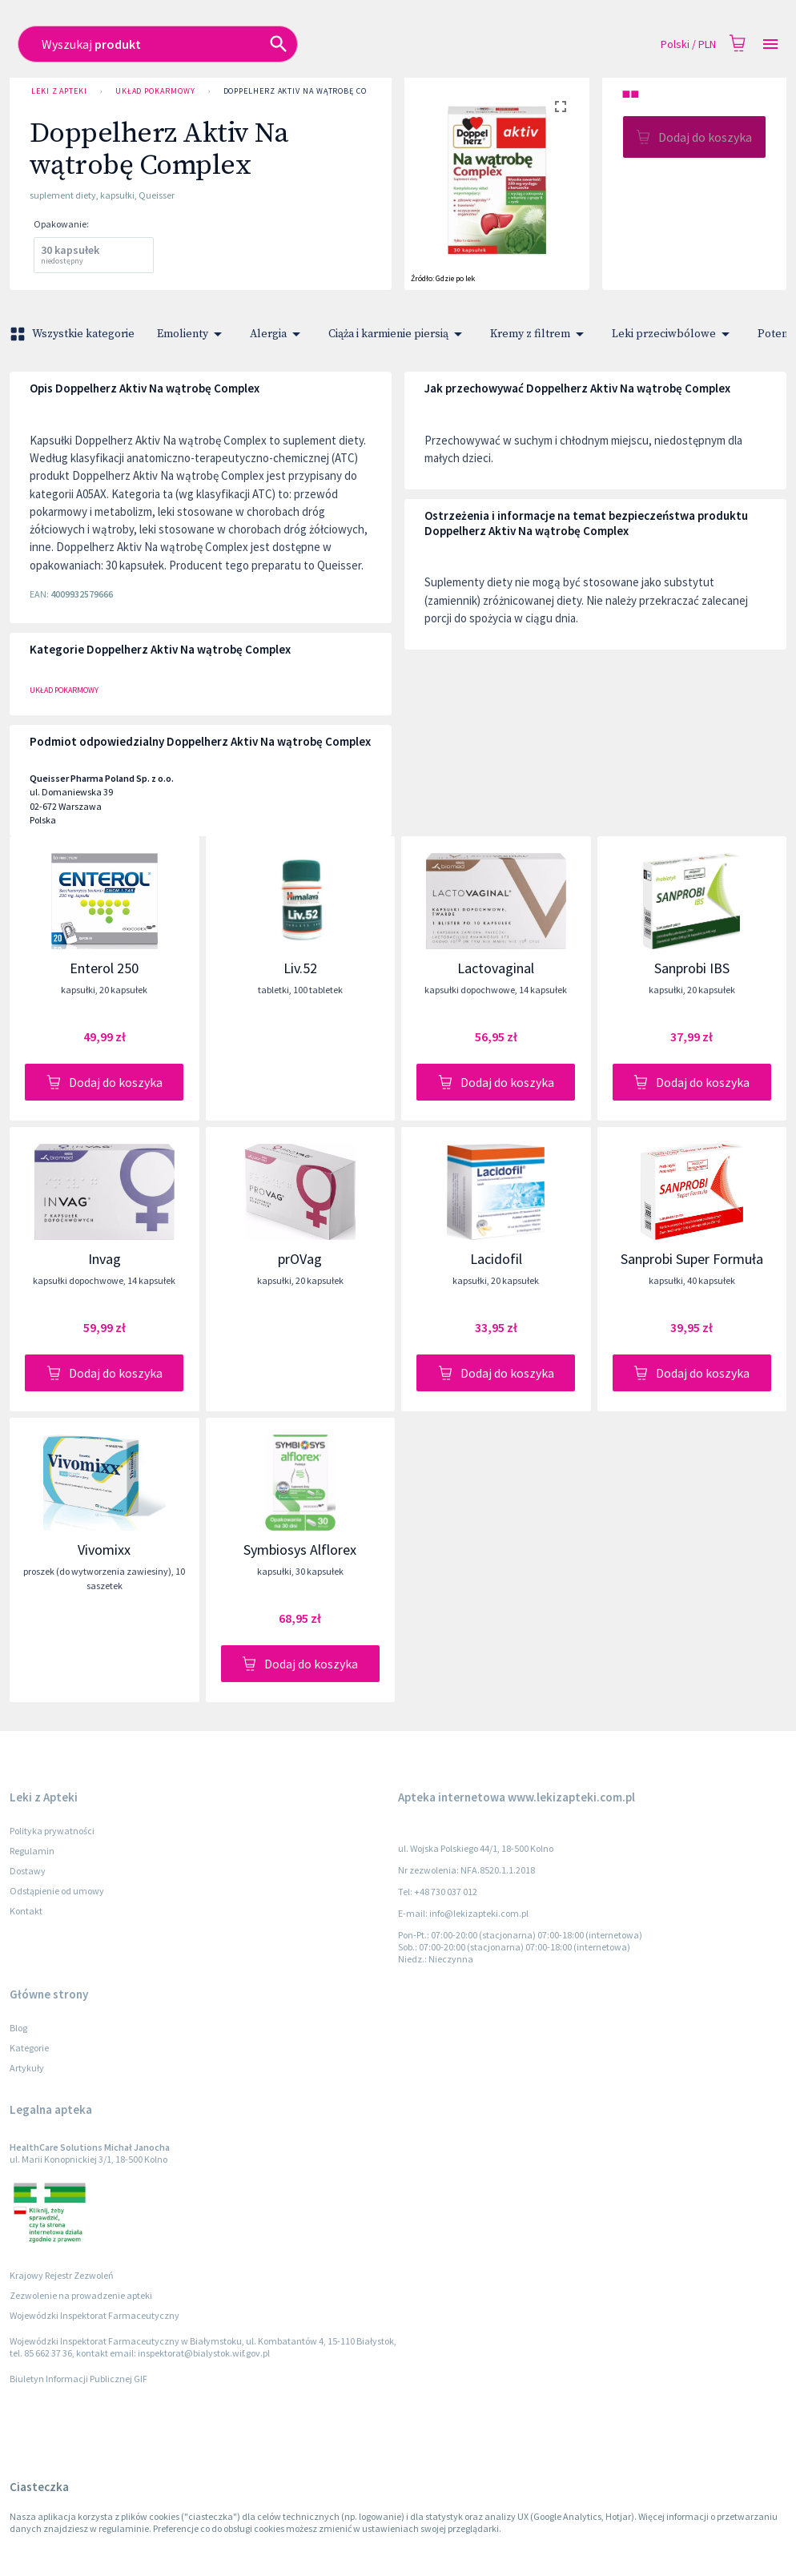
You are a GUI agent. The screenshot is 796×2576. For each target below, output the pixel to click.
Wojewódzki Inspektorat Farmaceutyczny (94, 2315)
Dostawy (28, 1871)
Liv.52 (300, 968)
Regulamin (32, 1851)
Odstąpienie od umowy (57, 1891)
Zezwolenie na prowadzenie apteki (81, 2295)
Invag (104, 1259)
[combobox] (323, 44)
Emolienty (192, 334)
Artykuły (27, 2068)
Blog (18, 2028)
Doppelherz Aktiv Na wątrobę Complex (308, 91)
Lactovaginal (495, 968)
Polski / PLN (688, 44)
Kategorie (29, 2048)
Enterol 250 (104, 968)
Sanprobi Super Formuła (692, 1259)
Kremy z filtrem (539, 334)
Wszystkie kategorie (73, 334)
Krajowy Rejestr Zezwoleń (62, 2275)
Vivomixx (104, 1549)
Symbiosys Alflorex (299, 1549)
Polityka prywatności (52, 1831)
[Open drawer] (770, 44)
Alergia (278, 334)
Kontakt (26, 1911)
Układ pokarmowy (155, 91)
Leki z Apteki (59, 91)
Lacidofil (496, 1259)
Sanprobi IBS (692, 968)
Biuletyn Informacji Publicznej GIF (78, 2379)
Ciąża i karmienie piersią (398, 334)
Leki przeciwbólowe (673, 334)
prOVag (300, 1259)
